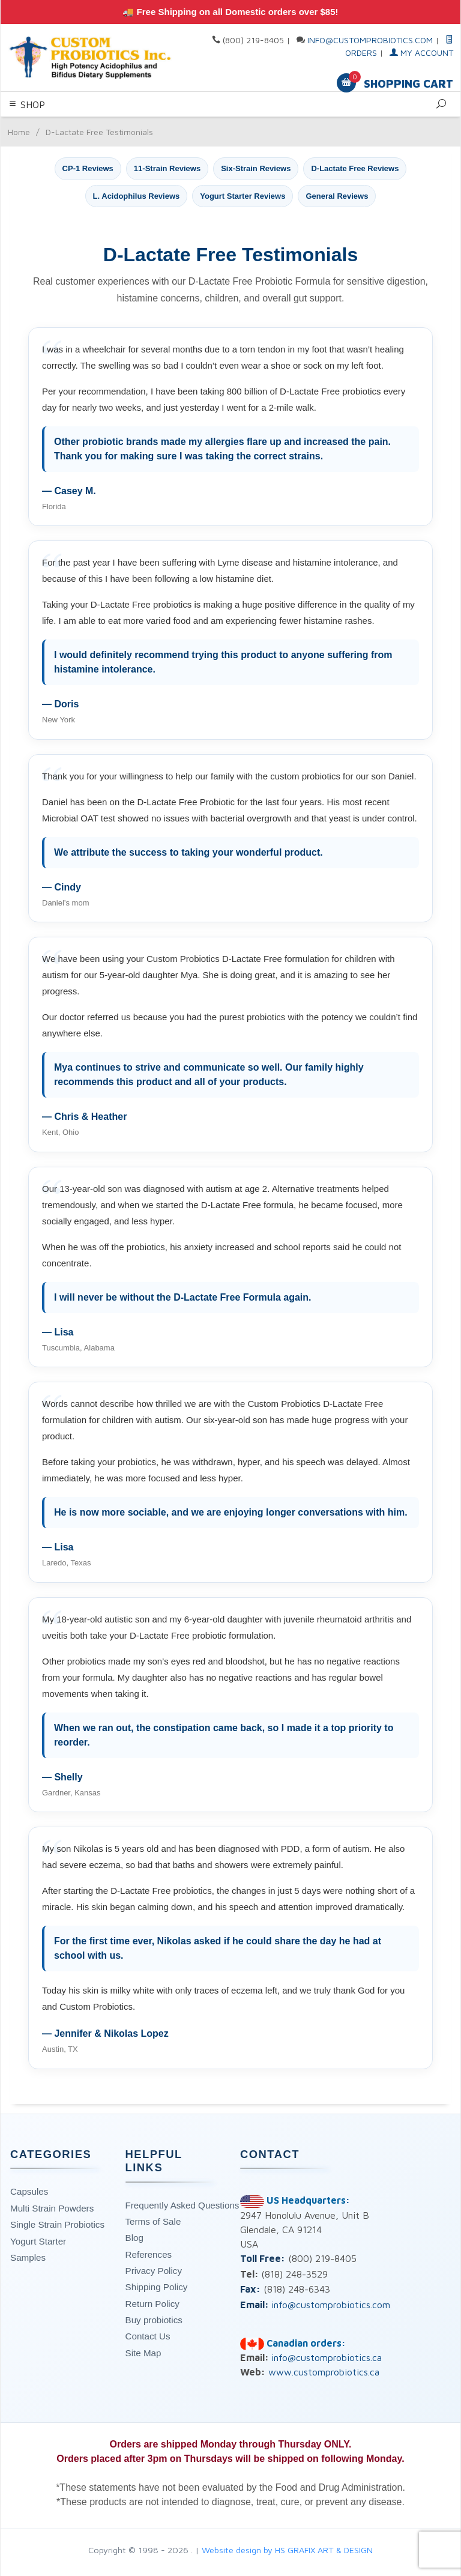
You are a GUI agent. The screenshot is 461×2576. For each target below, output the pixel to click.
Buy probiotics (153, 2320)
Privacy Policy (153, 2271)
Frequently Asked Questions (182, 2205)
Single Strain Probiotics (57, 2224)
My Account (421, 52)
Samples (28, 2257)
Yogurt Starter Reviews (242, 196)
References (148, 2254)
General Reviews (337, 196)
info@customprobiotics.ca (326, 2357)
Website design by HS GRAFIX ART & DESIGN (287, 2550)
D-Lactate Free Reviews (355, 168)
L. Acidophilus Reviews (136, 196)
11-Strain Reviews (167, 168)
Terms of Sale (153, 2221)
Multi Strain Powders (52, 2208)
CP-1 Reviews (87, 168)
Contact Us (147, 2336)
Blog (134, 2238)
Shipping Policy (156, 2287)
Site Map (143, 2353)
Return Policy (152, 2304)
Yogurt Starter (38, 2241)
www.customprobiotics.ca (323, 2371)
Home (19, 132)
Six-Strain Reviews (256, 168)
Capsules (29, 2191)
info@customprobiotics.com (370, 40)
